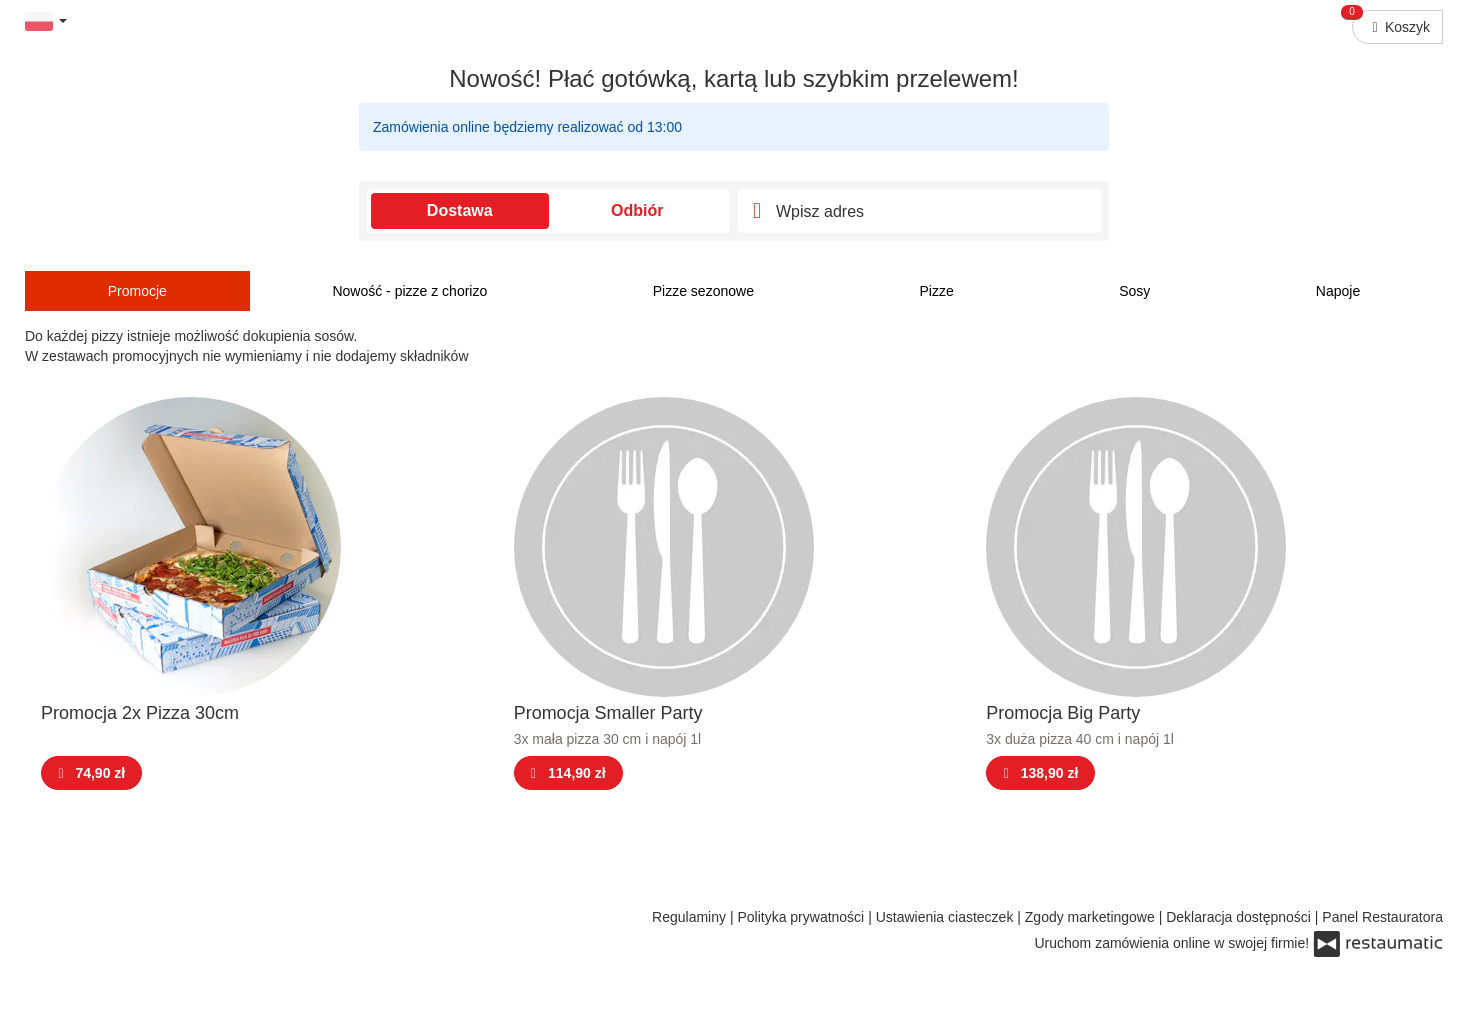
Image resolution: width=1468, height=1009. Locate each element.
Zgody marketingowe (1092, 917)
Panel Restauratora (1382, 917)
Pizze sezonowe (703, 291)
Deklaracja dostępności (1240, 917)
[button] (46, 20)
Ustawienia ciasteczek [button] (947, 917)
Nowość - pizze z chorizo (409, 291)
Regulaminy (691, 917)
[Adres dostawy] (919, 211)
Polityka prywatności (802, 917)
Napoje (1338, 291)
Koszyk (1391, 22)
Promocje (137, 291)
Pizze (936, 291)
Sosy (1134, 291)
